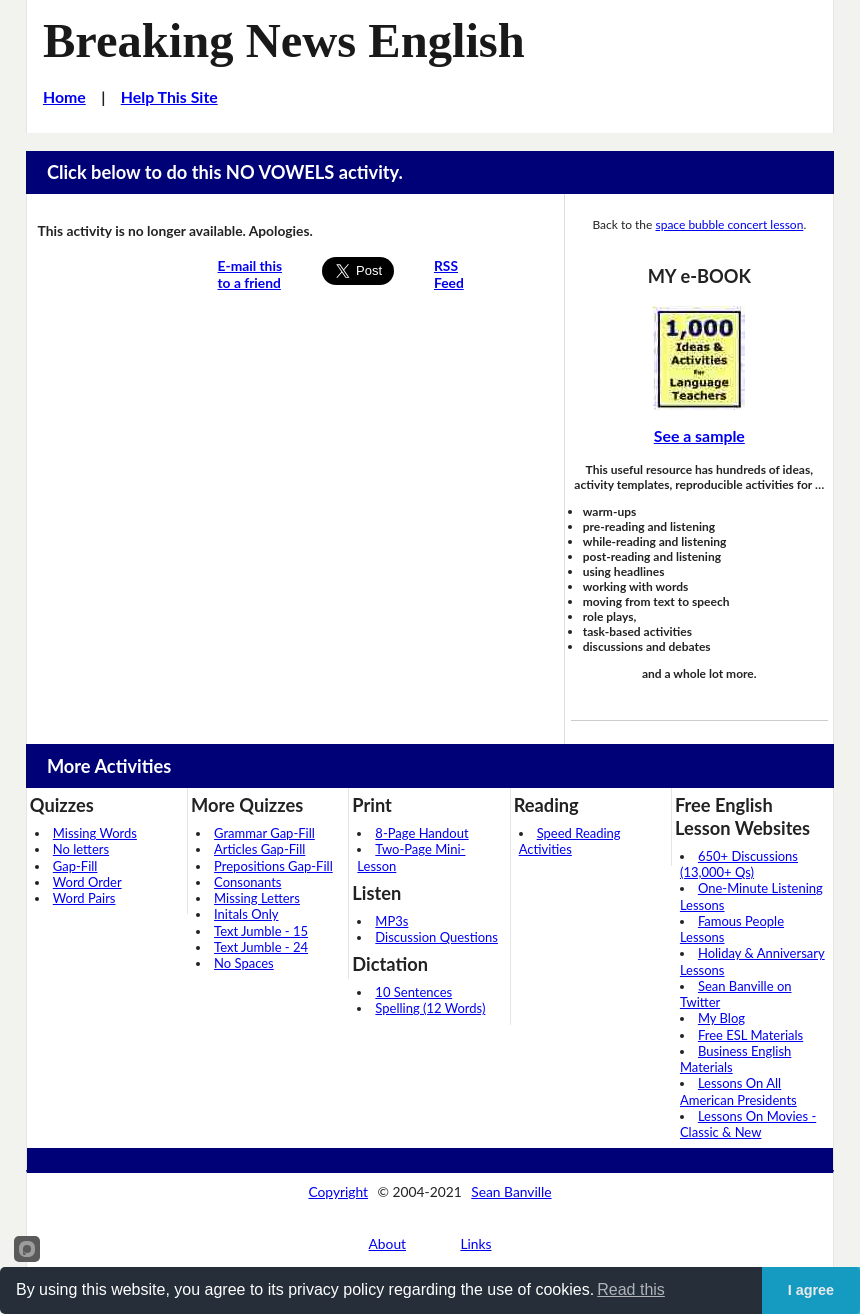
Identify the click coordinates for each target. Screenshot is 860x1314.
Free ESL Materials (750, 1035)
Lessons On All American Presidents (738, 1091)
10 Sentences (413, 992)
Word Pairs (84, 898)
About (388, 1243)
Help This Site (169, 96)
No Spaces (244, 963)
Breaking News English (284, 40)
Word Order (87, 882)
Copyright (338, 1191)
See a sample (699, 435)
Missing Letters (257, 898)
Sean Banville (511, 1191)
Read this (631, 1289)
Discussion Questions (436, 937)
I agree (811, 1290)
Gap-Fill (75, 866)
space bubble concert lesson (729, 224)
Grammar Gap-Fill (264, 833)
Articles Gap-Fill (259, 849)
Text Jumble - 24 (261, 947)
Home (64, 96)
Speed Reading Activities (570, 841)
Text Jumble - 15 (261, 931)
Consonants (247, 882)
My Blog (721, 1018)
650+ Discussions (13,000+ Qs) (739, 864)
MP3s (391, 921)
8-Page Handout (421, 833)
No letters (81, 849)
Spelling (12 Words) (430, 1008)
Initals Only (246, 914)
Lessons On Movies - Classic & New (748, 1124)
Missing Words (95, 833)
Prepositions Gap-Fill (273, 866)
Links (475, 1243)
